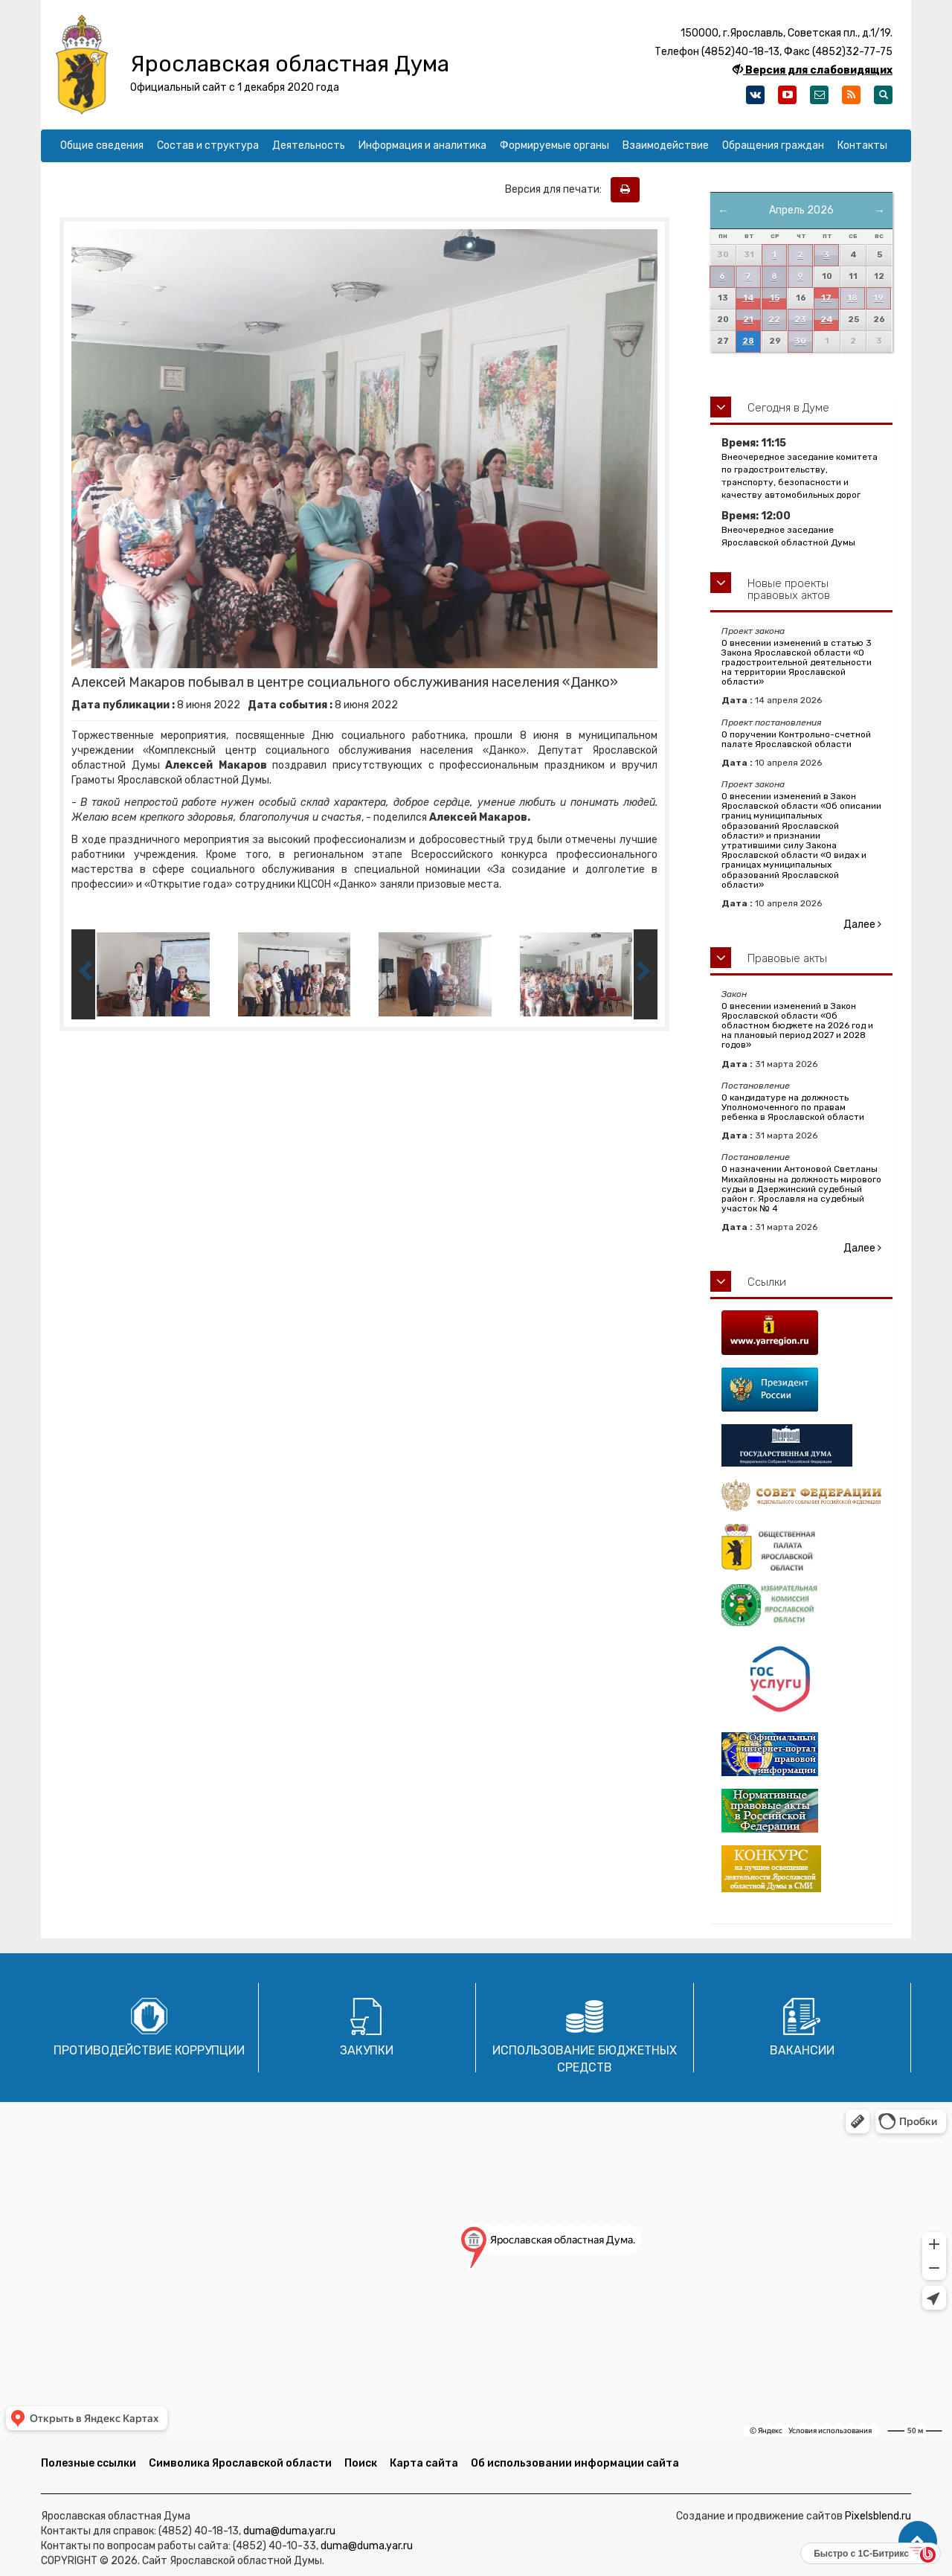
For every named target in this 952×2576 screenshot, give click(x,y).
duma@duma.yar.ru (289, 2531)
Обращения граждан (773, 145)
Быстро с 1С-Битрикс (861, 2553)
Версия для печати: (556, 189)
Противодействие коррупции (149, 2050)
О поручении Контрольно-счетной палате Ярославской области (796, 739)
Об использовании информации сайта (575, 2463)
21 (748, 319)
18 (852, 298)
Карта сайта (424, 2463)
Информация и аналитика (422, 145)
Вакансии (802, 2050)
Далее (862, 924)
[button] (917, 2541)
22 (774, 319)
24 (826, 319)
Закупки (366, 2050)
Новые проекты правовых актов (788, 590)
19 (878, 298)
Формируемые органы (554, 145)
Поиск (360, 2463)
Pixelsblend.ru (878, 2516)
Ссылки (766, 1282)
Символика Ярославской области (240, 2463)
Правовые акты (787, 958)
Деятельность (308, 145)
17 (826, 298)
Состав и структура (208, 145)
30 (800, 341)
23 (800, 319)
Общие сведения (102, 145)
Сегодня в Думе (788, 407)
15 (774, 298)
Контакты (862, 145)
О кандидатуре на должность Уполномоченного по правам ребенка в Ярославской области (792, 1107)
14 (748, 298)
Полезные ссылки (88, 2463)
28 (748, 341)
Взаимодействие (666, 145)
